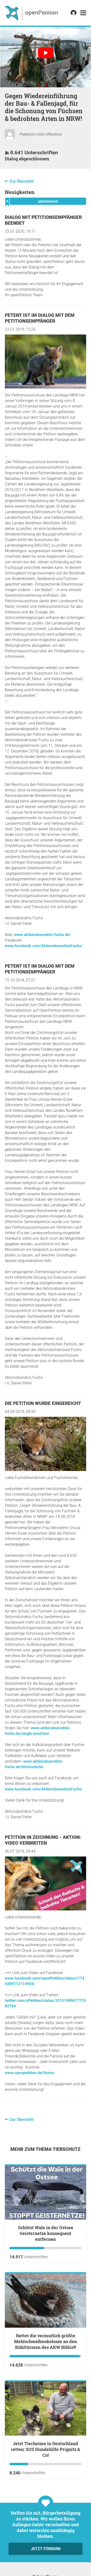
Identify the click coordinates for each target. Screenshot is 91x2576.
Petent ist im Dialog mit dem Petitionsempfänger (39, 318)
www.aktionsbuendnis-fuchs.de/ (42, 934)
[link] (83, 13)
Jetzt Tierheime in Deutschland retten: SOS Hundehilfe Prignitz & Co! (45, 2449)
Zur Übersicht (21, 181)
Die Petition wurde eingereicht (43, 1403)
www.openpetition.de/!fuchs (29, 2073)
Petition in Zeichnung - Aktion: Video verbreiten (43, 1840)
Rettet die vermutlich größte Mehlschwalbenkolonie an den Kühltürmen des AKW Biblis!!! (45, 2341)
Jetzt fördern (45, 2548)
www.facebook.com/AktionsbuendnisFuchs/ (44, 945)
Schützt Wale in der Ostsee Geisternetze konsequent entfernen (45, 2233)
